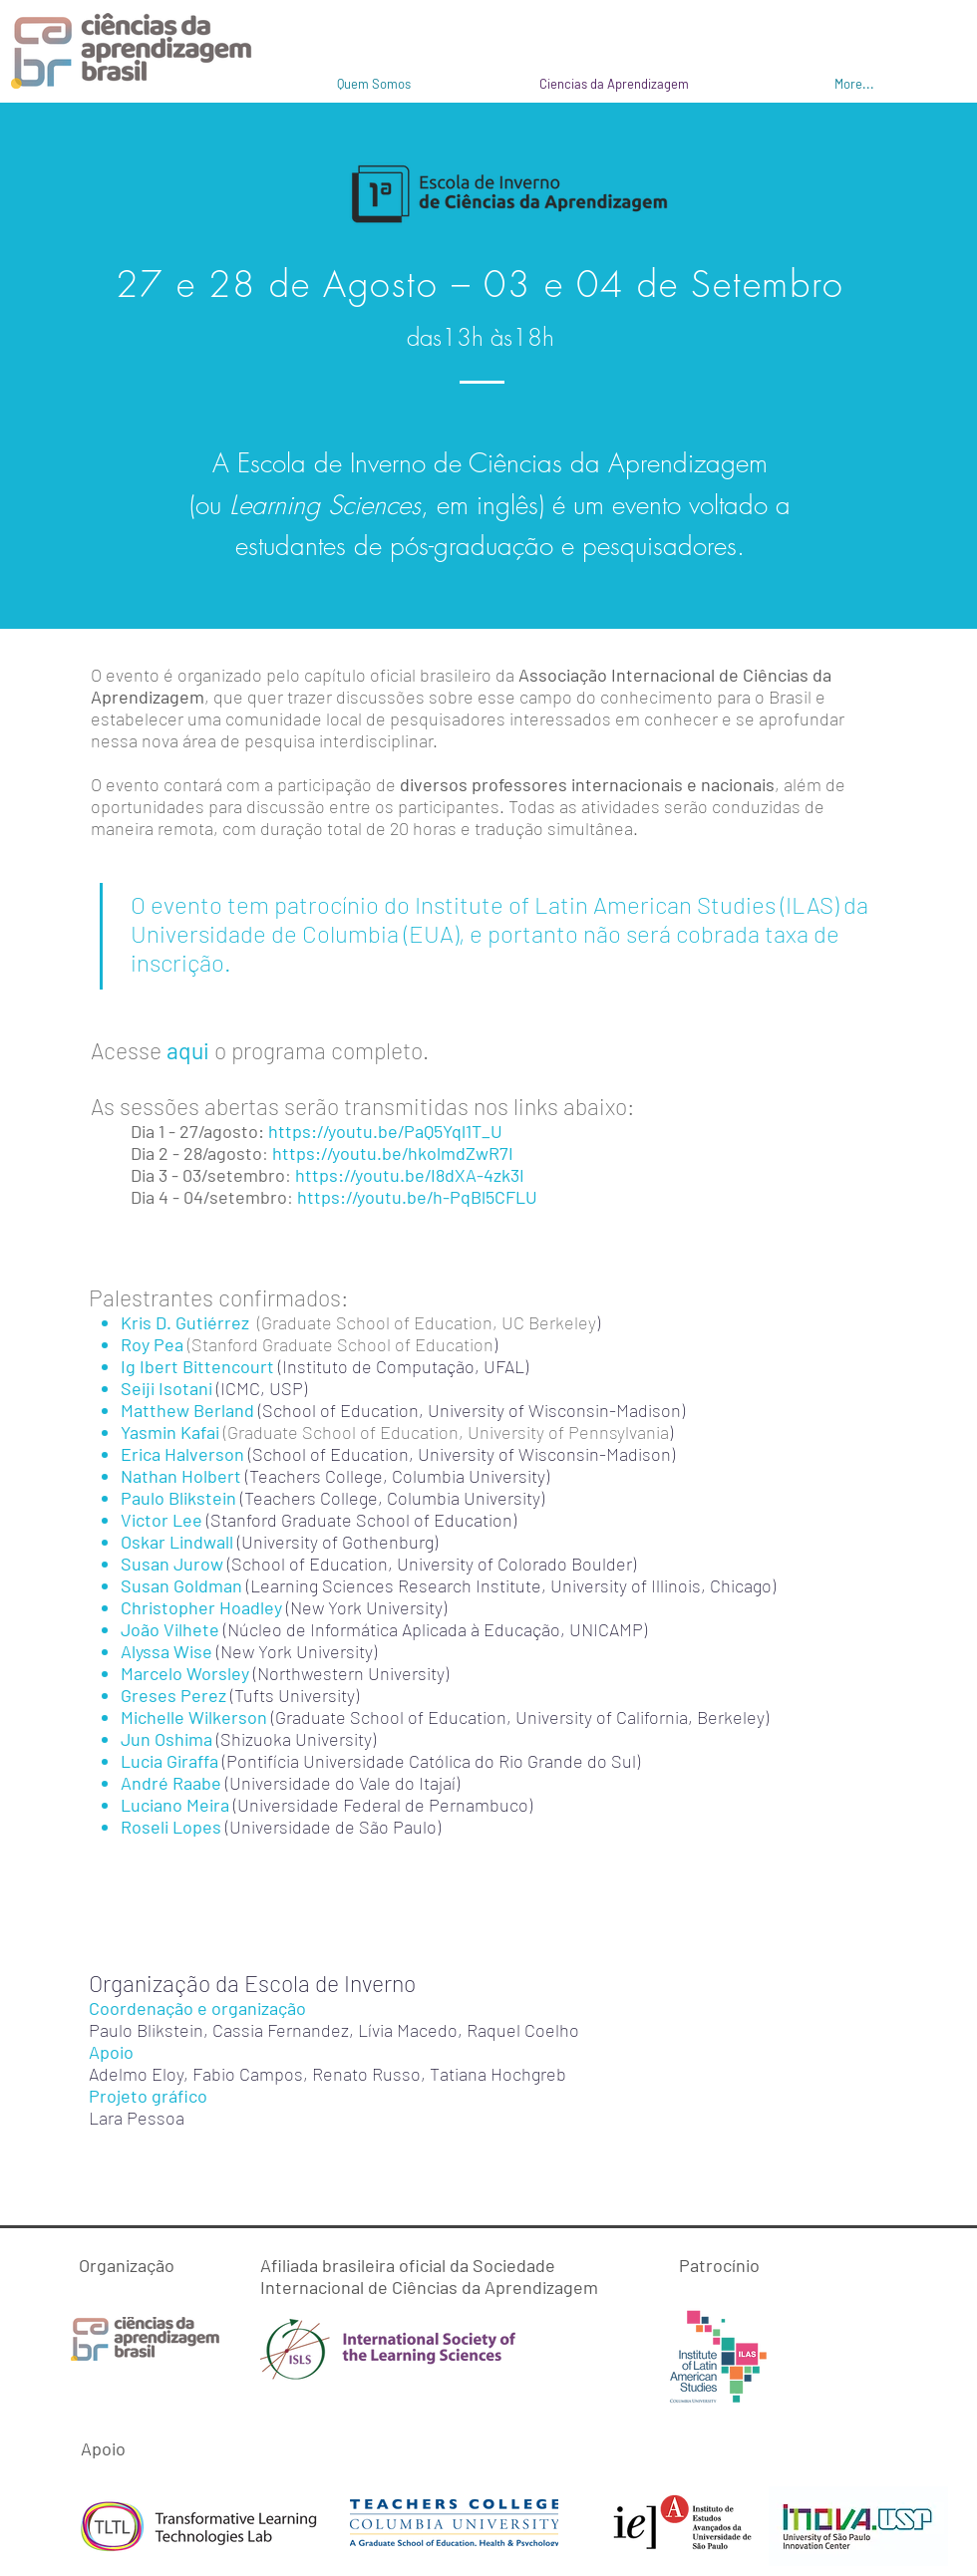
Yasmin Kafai (170, 1432)
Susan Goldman (181, 1585)
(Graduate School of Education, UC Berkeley (426, 1322)
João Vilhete (170, 1629)
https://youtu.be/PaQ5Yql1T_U (385, 1131)
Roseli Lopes (171, 1827)
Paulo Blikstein (178, 1498)
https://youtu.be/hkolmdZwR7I (392, 1153)
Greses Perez (173, 1695)
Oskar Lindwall (177, 1542)
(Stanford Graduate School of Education (340, 1344)
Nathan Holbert (181, 1476)
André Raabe (171, 1783)
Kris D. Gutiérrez (189, 1322)
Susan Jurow (174, 1563)
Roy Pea (152, 1344)
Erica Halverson (182, 1454)
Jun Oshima (166, 1739)
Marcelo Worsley (185, 1673)
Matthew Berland (187, 1410)
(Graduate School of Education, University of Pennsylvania (446, 1432)
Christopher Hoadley (201, 1607)
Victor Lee (163, 1520)
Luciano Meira (175, 1805)
